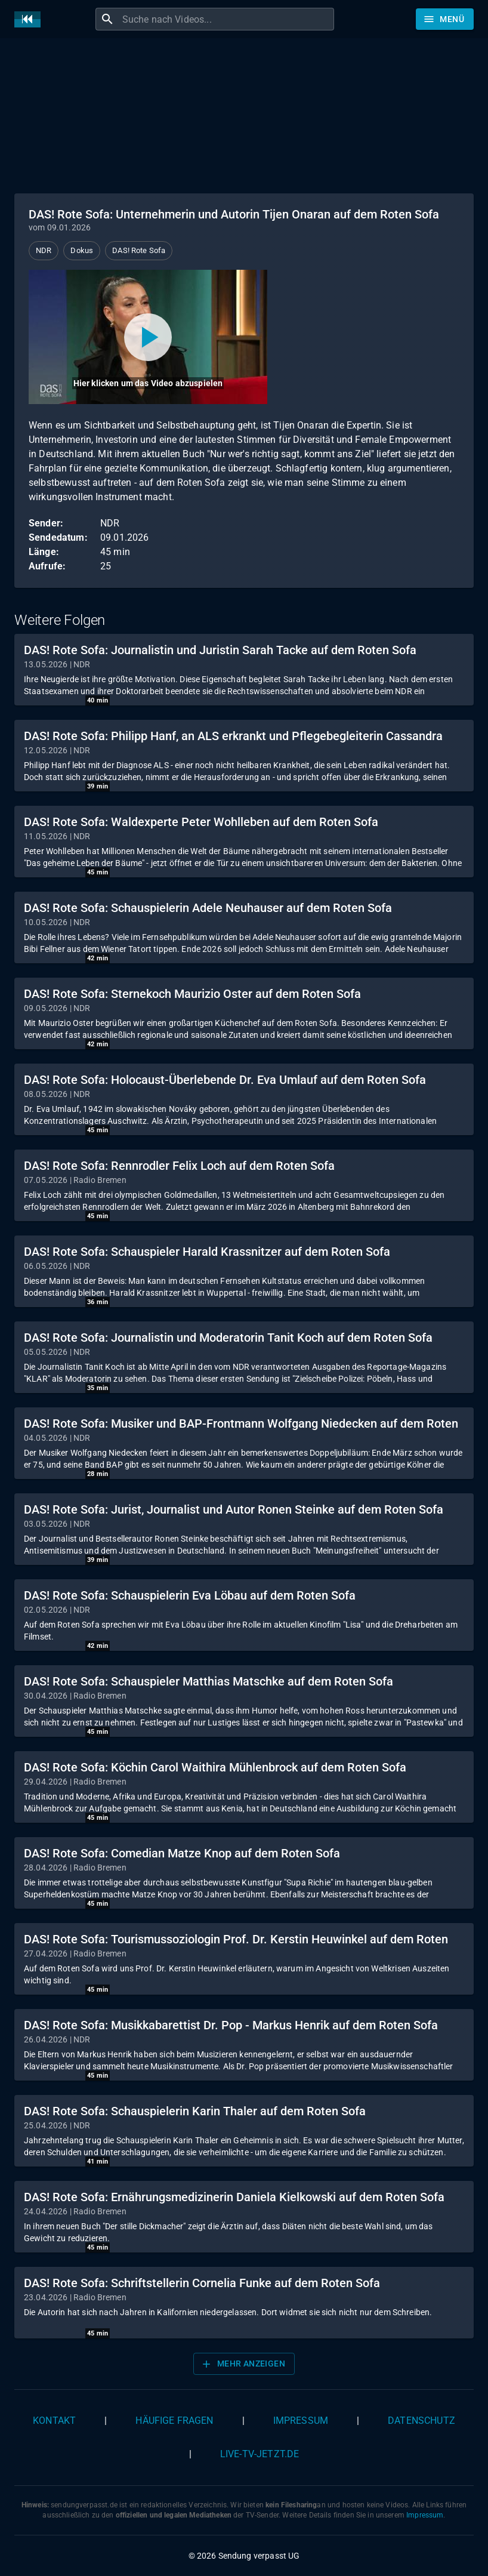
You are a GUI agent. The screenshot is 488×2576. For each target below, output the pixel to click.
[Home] (30, 19)
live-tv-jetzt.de (259, 2454)
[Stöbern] (445, 19)
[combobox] (226, 19)
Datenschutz (421, 2420)
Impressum (300, 2420)
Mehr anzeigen (242, 2364)
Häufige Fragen (174, 2420)
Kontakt (54, 2420)
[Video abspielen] (148, 337)
